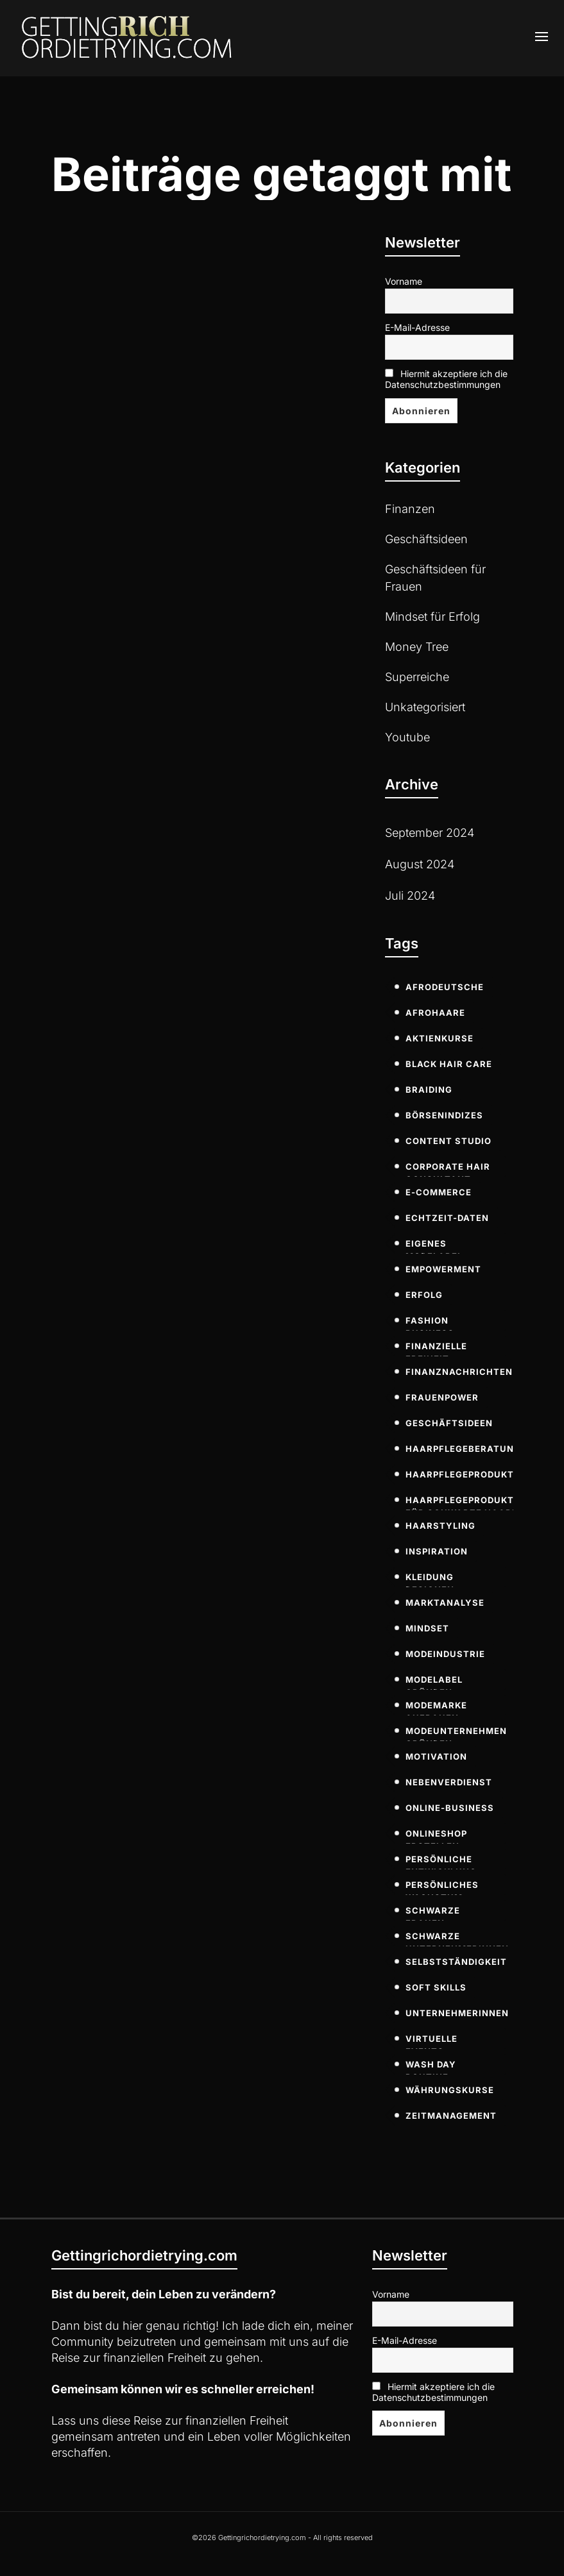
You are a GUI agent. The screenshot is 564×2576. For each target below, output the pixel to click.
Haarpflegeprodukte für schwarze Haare (463, 1502)
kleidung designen (430, 1579)
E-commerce (439, 1192)
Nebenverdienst (449, 1782)
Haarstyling (440, 1525)
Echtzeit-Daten (447, 1218)
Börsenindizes (444, 1115)
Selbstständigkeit (456, 1962)
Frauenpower (442, 1397)
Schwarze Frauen (433, 1913)
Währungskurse (450, 2090)
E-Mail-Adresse (417, 327)
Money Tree (417, 646)
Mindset (427, 1628)
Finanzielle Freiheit (436, 1348)
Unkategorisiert (425, 707)
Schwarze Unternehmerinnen (457, 1938)
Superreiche (417, 677)
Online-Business (450, 1808)
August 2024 (419, 864)
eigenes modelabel (434, 1246)
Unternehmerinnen (457, 2013)
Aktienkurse (440, 1038)
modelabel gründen (434, 1682)
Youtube (407, 737)
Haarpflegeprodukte (463, 1474)
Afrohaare (435, 1012)
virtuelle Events (431, 2041)
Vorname (403, 281)
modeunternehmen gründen (456, 1733)
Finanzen (410, 509)
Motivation (436, 1756)
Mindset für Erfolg (432, 616)
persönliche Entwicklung (441, 1861)
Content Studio (448, 1141)
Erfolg (424, 1295)
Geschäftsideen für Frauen (435, 577)
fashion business (430, 1323)
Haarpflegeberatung (463, 1449)
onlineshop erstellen (436, 1836)
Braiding (429, 1089)
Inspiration (437, 1551)
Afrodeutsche (445, 987)
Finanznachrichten (459, 1372)
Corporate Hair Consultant (448, 1169)
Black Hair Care (449, 1064)
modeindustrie (445, 1654)
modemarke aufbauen (436, 1707)
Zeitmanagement (451, 2115)
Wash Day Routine (431, 2067)
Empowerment (443, 1269)
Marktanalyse (445, 1602)
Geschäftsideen (426, 539)
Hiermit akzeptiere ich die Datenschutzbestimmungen (446, 379)
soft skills (436, 1987)
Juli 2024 (410, 895)
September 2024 (429, 832)
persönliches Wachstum (442, 1887)
